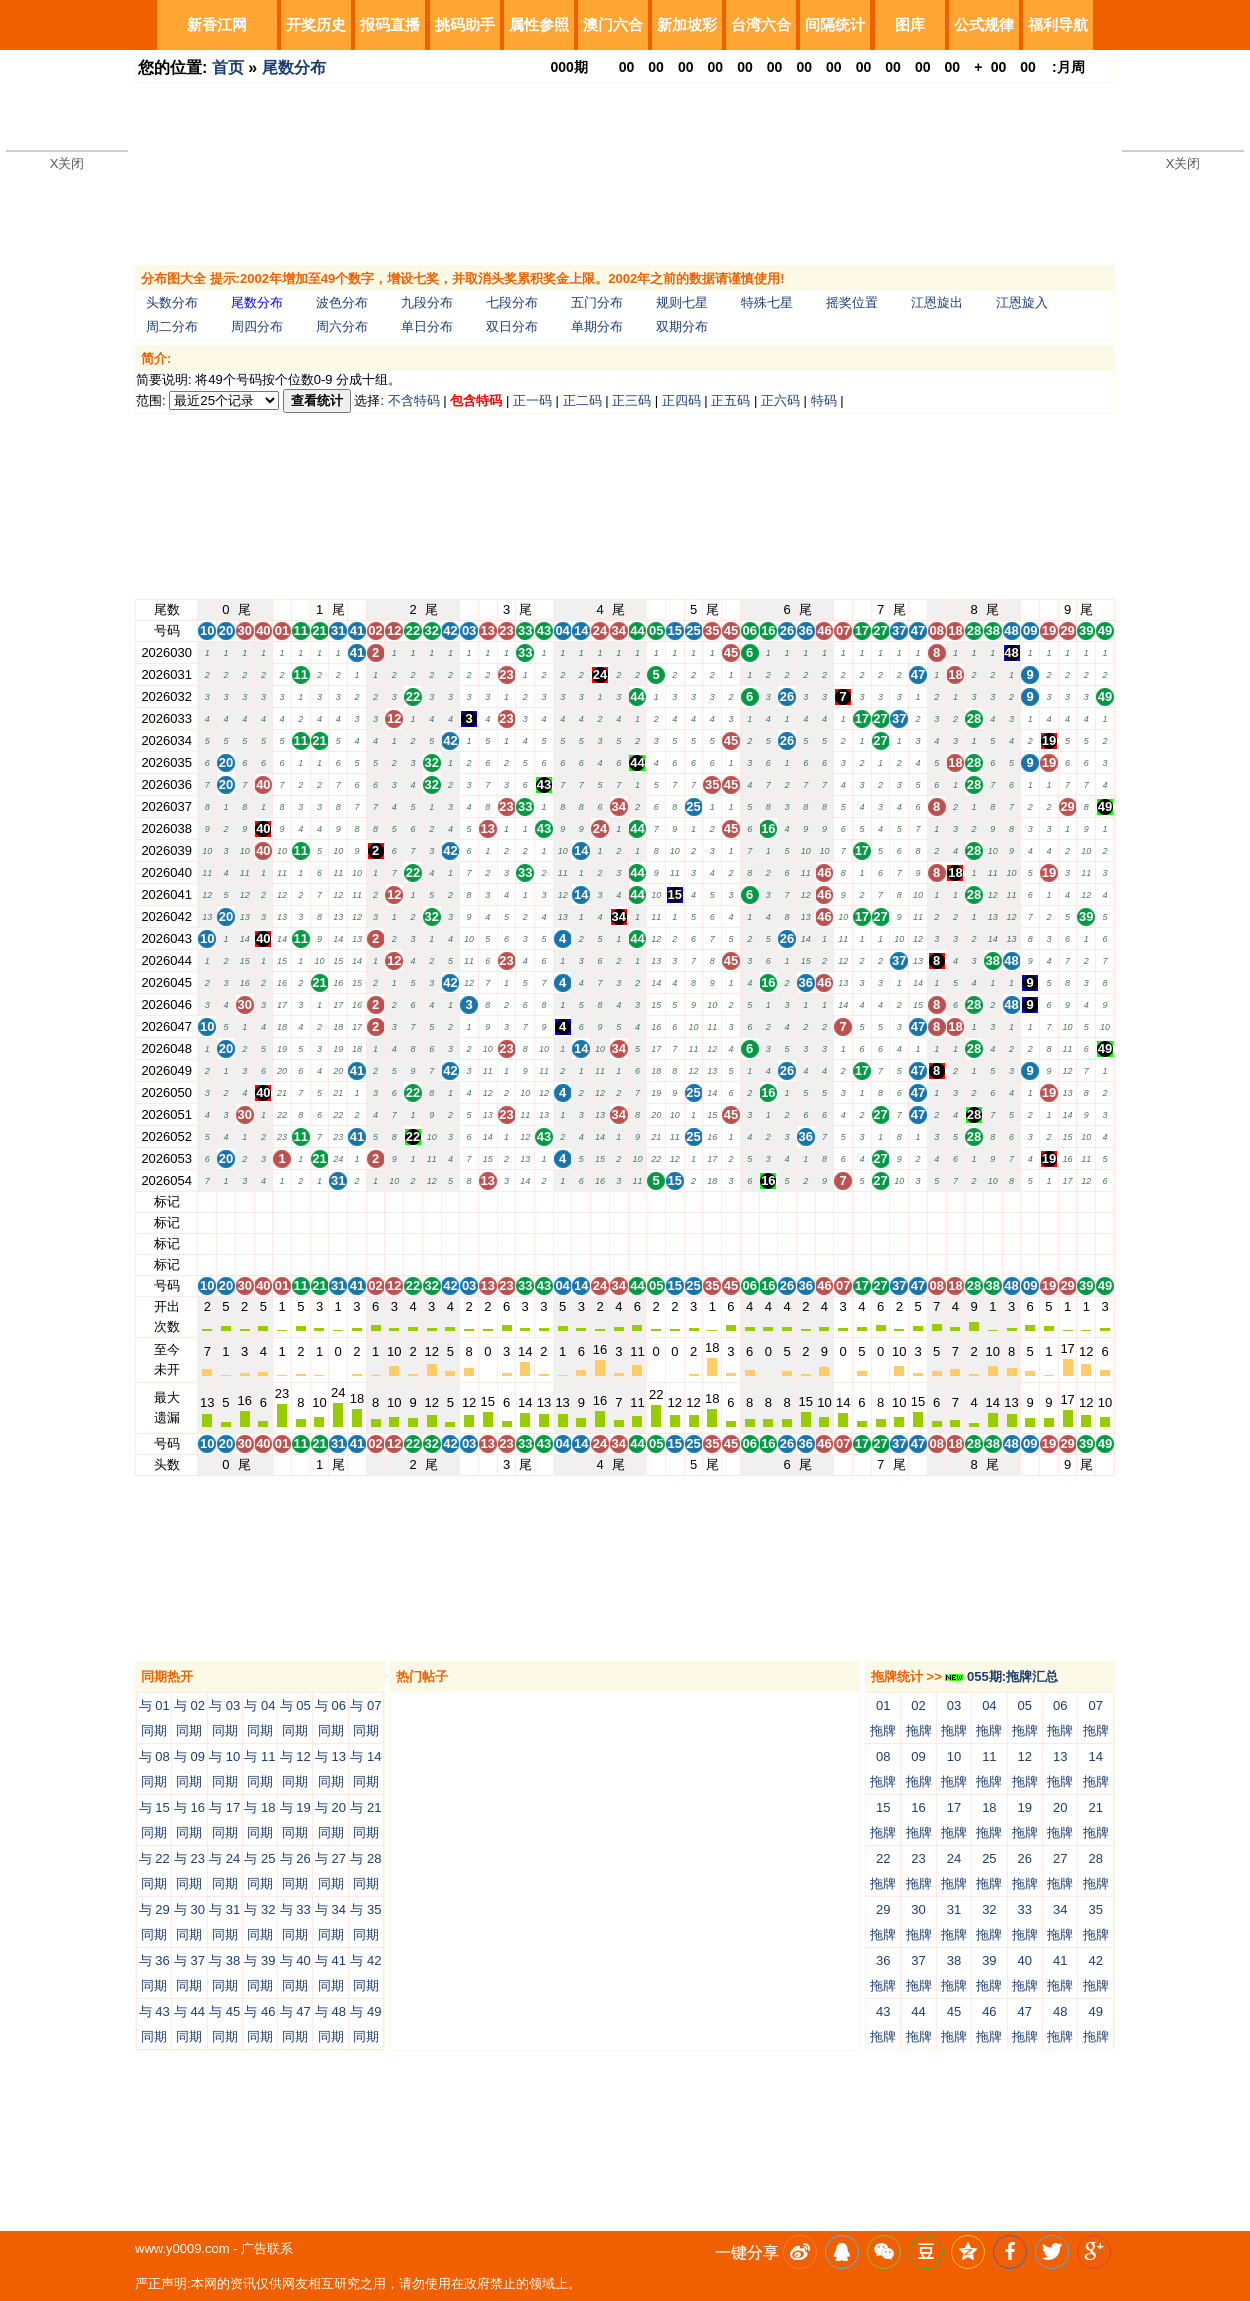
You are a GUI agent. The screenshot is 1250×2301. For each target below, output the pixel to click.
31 (338, 1201)
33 (525, 1201)
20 (226, 1201)
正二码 (582, 400)
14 (581, 1201)
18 (955, 1201)
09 (1030, 1201)
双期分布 (682, 326)
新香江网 (217, 24)
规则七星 (682, 302)
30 (244, 1201)
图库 (910, 24)
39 (1086, 1201)
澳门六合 (613, 24)
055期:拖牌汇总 (1001, 1676)
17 (862, 1201)
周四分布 (257, 326)
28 (974, 1201)
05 (656, 1201)
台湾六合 (761, 24)
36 (806, 1201)
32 (431, 1201)
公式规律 (984, 24)
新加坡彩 (687, 24)
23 (506, 1201)
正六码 (780, 400)
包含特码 (476, 400)
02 (375, 1201)
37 (899, 1201)
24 (600, 1201)
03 (469, 1201)
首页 (228, 67)
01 (282, 1201)
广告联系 (267, 2248)
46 (824, 1201)
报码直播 (390, 24)
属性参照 (539, 24)
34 (619, 1201)
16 (768, 1201)
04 (562, 1201)
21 (319, 1201)
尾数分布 (294, 67)
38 (993, 1201)
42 (450, 1201)
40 (263, 1201)
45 (731, 1201)
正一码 (532, 400)
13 (488, 1201)
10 (207, 1201)
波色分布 (342, 302)
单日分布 (427, 326)
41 (357, 1201)
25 (693, 1201)
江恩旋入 (1022, 302)
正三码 (631, 400)
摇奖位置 (852, 302)
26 (787, 1201)
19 (1049, 1201)
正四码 (681, 400)
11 (301, 1201)
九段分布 (427, 302)
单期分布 (597, 326)
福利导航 (1058, 24)
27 (880, 1201)
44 (637, 1201)
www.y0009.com (182, 2248)
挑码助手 (465, 24)
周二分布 (172, 326)
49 (1105, 1201)
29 (1067, 1201)
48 (1011, 1201)
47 (918, 1201)
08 (936, 1201)
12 (394, 1201)
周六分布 (342, 326)
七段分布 (512, 302)
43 (544, 1201)
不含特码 (414, 400)
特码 (824, 400)
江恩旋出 (937, 302)
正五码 (730, 400)
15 (675, 1201)
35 (712, 1201)
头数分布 (172, 302)
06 (749, 1201)
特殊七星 (767, 302)
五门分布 (597, 302)
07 (843, 1201)
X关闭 (67, 163)
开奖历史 (316, 24)
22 (413, 1201)
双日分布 (512, 326)
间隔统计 (835, 24)
